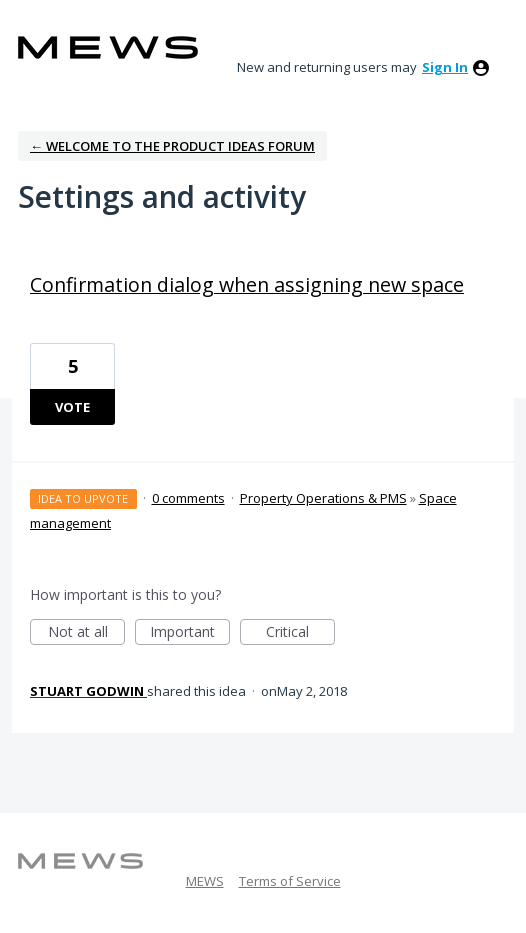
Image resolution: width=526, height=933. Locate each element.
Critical (300, 633)
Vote (72, 407)
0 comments (188, 498)
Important (190, 633)
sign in (445, 67)
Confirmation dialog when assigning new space (247, 284)
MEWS (205, 881)
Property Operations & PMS (323, 498)
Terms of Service (290, 881)
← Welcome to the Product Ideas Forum (172, 146)
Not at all (87, 633)
